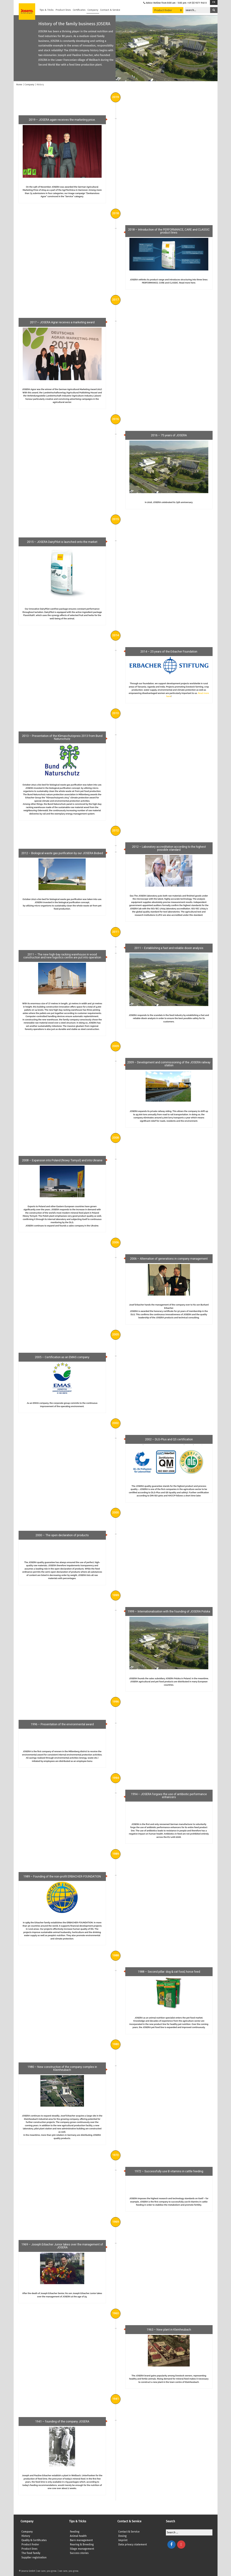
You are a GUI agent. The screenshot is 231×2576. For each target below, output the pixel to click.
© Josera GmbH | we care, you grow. (38, 2571)
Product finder (168, 10)
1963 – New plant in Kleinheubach (169, 2329)
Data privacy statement (132, 2544)
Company (92, 9)
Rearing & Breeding (82, 2544)
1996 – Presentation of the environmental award (62, 1724)
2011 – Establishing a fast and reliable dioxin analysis (168, 948)
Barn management (81, 2540)
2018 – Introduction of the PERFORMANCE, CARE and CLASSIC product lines (169, 231)
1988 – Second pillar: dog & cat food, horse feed (169, 1971)
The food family (30, 2553)
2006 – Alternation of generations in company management (169, 1258)
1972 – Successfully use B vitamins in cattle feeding (168, 2171)
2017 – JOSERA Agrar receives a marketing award (62, 322)
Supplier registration (34, 2557)
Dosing (122, 2535)
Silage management (82, 2548)
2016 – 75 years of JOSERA (169, 435)
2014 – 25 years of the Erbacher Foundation (168, 651)
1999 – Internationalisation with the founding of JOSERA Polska (169, 1611)
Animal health (78, 2535)
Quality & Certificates (34, 2540)
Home (19, 84)
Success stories (79, 2553)
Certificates (79, 9)
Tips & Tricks (46, 9)
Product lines (63, 9)
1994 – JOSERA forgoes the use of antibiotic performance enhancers (169, 1795)
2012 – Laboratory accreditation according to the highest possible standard (169, 848)
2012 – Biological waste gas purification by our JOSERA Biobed (62, 853)
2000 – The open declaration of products (62, 1535)
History (25, 2535)
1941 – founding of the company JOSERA (62, 2421)
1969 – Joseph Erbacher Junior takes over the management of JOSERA (62, 2246)
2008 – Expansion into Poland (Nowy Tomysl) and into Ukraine (62, 1160)
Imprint (122, 2540)
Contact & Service (110, 9)
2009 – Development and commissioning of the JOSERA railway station (168, 1064)
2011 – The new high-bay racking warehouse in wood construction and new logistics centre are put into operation (62, 956)
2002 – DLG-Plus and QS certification (169, 1439)
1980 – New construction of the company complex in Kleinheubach (62, 2068)
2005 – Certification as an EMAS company (62, 1357)
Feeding (74, 2531)
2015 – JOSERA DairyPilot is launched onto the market (62, 542)
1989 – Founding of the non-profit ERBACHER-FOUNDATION (62, 1876)
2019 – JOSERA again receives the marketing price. (62, 119)
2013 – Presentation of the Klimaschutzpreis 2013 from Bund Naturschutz (62, 737)
